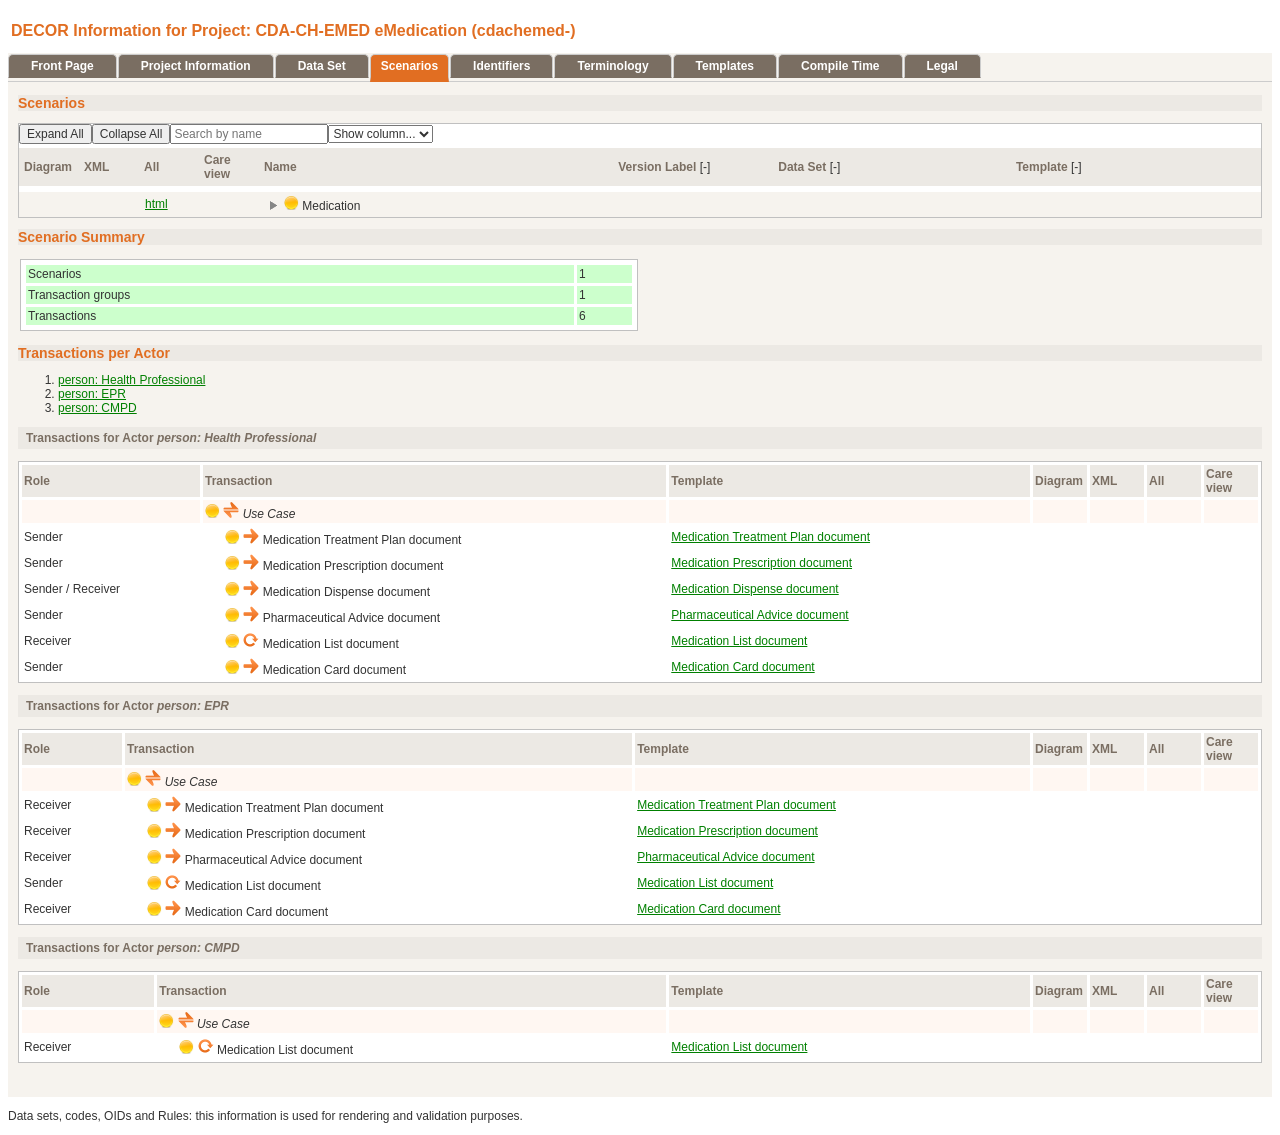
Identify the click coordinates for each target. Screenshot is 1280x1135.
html (156, 204)
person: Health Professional (131, 380)
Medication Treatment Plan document (770, 537)
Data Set (322, 66)
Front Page (62, 66)
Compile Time (840, 66)
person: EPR (92, 394)
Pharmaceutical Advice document (759, 615)
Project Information (196, 66)
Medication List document (739, 641)
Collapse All (131, 134)
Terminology (612, 66)
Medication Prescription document (761, 563)
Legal (942, 66)
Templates (725, 66)
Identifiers (501, 66)
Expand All (55, 134)
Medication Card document (742, 667)
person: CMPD (97, 408)
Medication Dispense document (754, 589)
